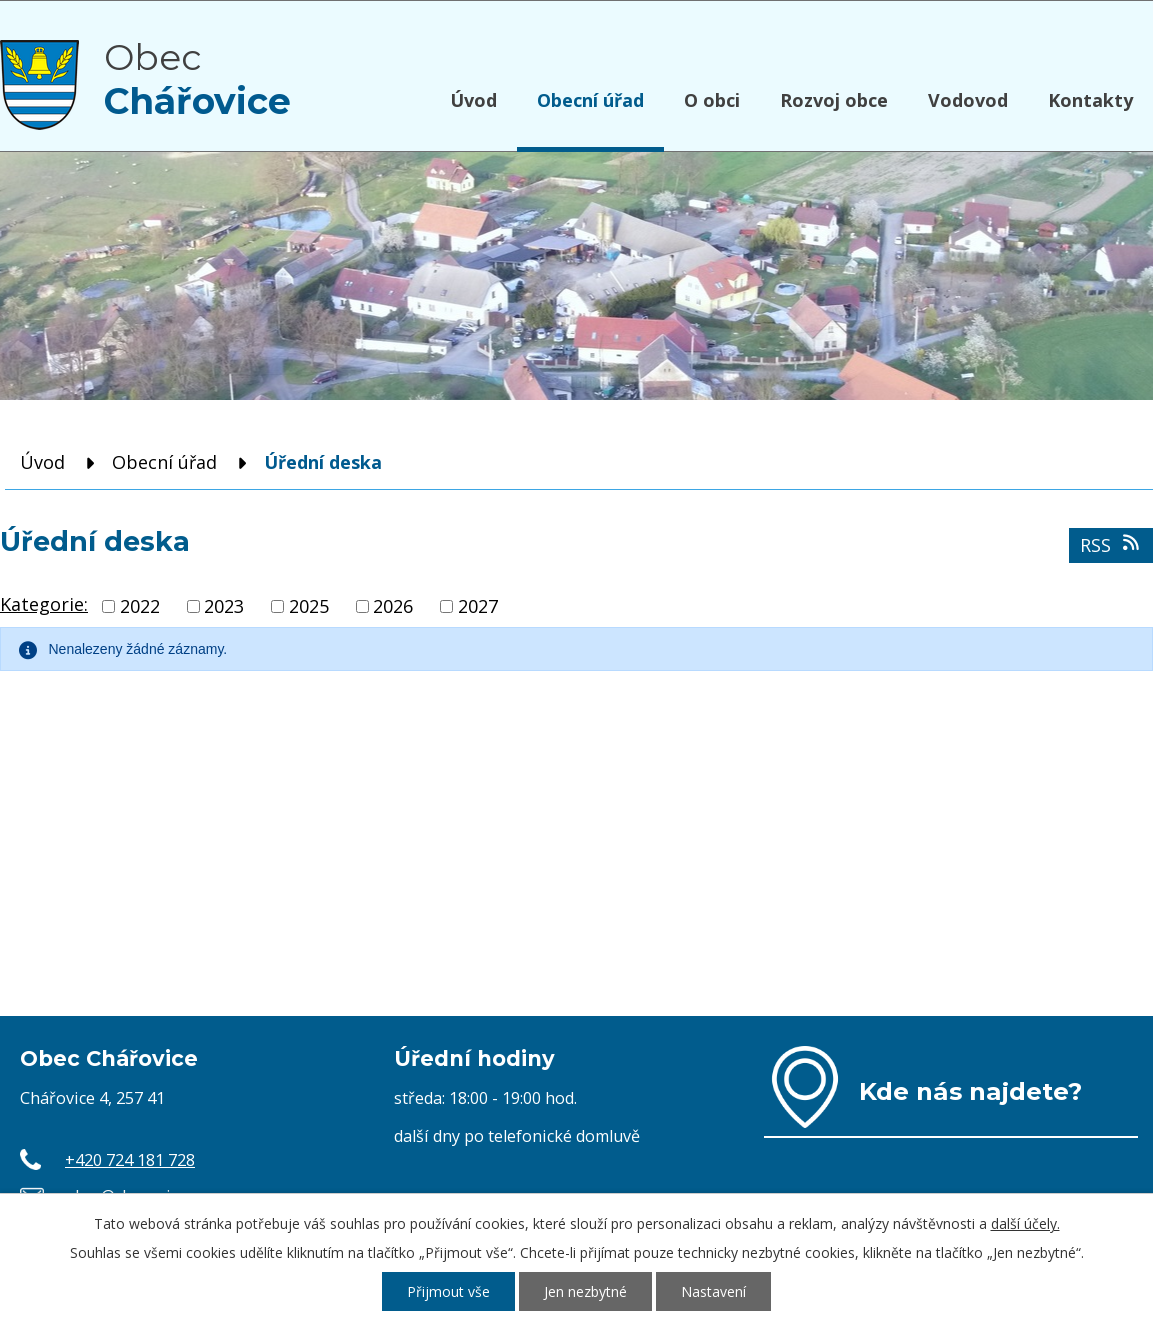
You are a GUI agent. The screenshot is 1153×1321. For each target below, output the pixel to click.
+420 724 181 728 (130, 1160)
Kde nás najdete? (970, 1091)
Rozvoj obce (834, 100)
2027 (478, 606)
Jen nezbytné (585, 1291)
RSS (1111, 545)
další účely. (1025, 1223)
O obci (712, 100)
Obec (197, 79)
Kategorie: (44, 604)
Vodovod (968, 100)
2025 (309, 606)
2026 (393, 606)
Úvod (473, 100)
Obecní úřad (590, 100)
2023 (224, 606)
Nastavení (713, 1291)
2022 (140, 606)
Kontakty (1090, 100)
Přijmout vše (448, 1291)
